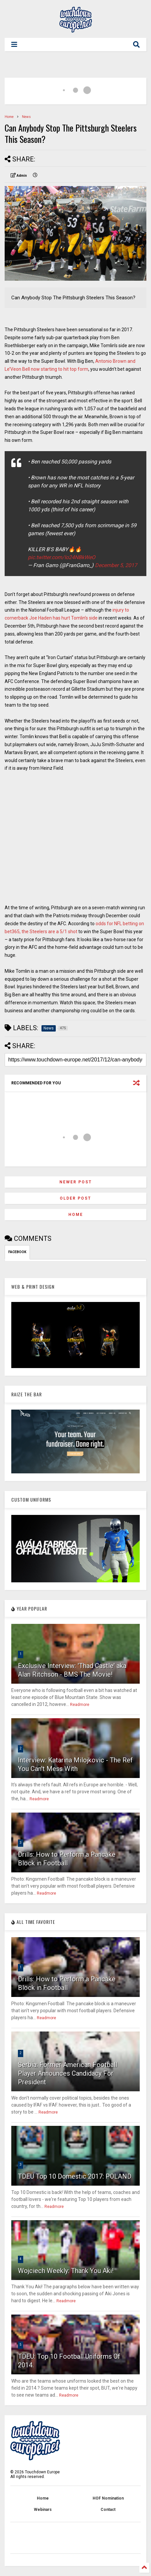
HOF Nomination (108, 2498)
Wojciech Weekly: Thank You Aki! (65, 2271)
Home (9, 117)
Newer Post (75, 1182)
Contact (108, 2509)
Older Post (75, 1198)
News (26, 117)
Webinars (43, 2509)
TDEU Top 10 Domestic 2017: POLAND (74, 2176)
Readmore (79, 1704)
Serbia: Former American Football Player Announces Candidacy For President (67, 2073)
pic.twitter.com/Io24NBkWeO (61, 557)
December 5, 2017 (116, 565)
